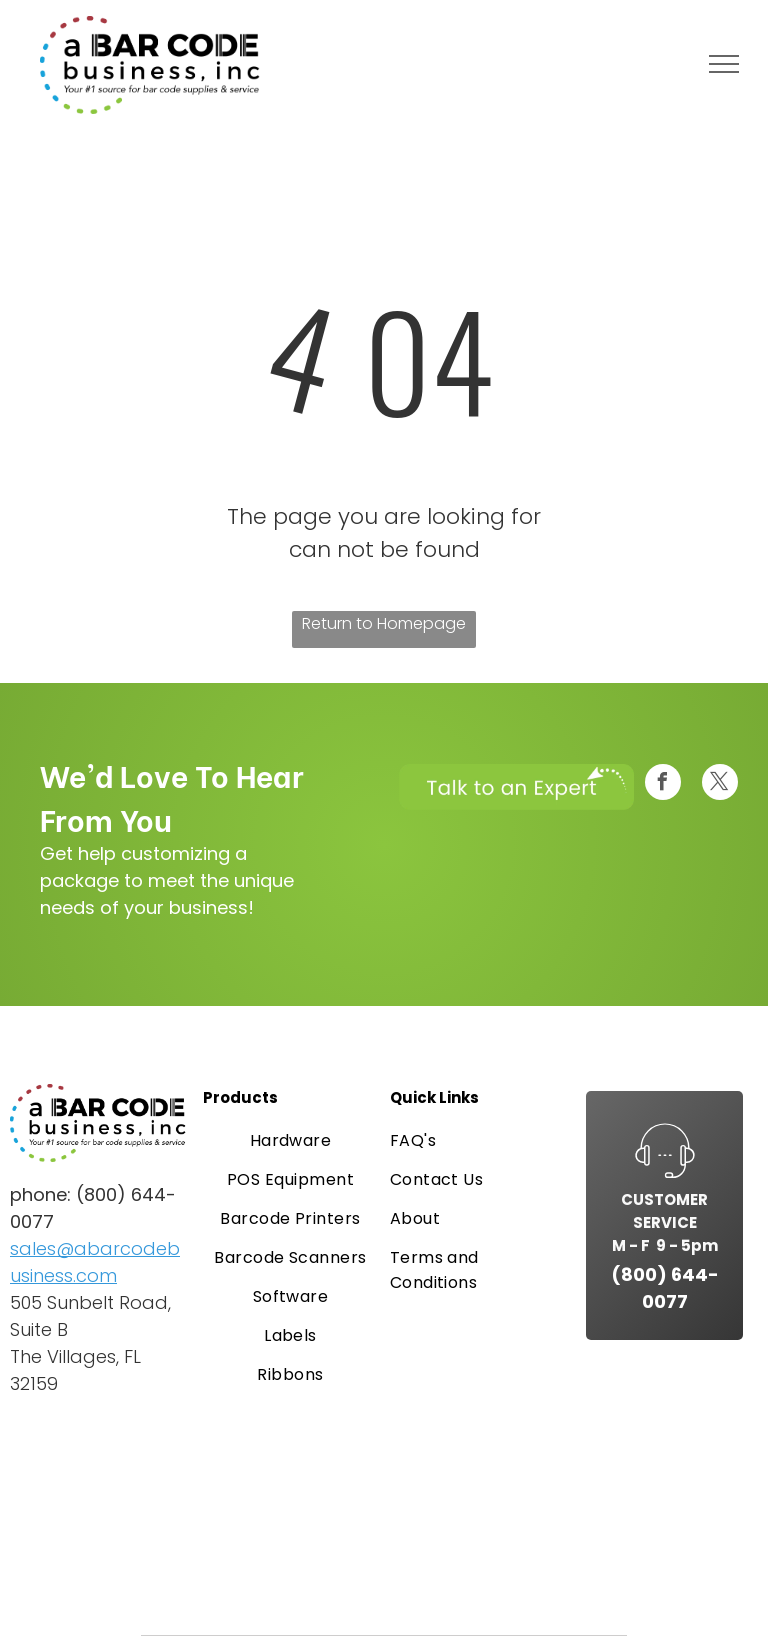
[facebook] (663, 784)
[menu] (724, 64)
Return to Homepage (384, 623)
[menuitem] (291, 1140)
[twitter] (720, 784)
